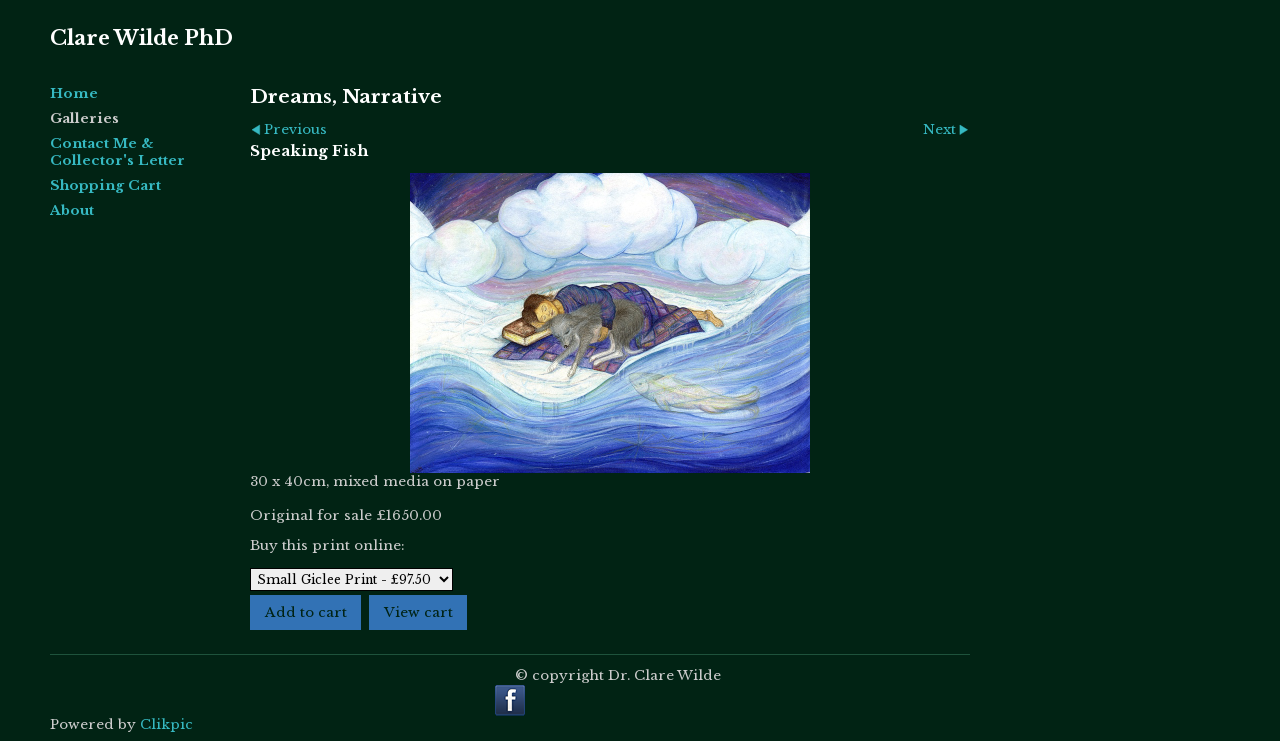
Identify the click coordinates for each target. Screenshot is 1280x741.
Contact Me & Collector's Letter (117, 152)
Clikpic (166, 724)
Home (74, 93)
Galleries (84, 118)
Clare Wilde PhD (141, 38)
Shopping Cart (105, 185)
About (72, 210)
